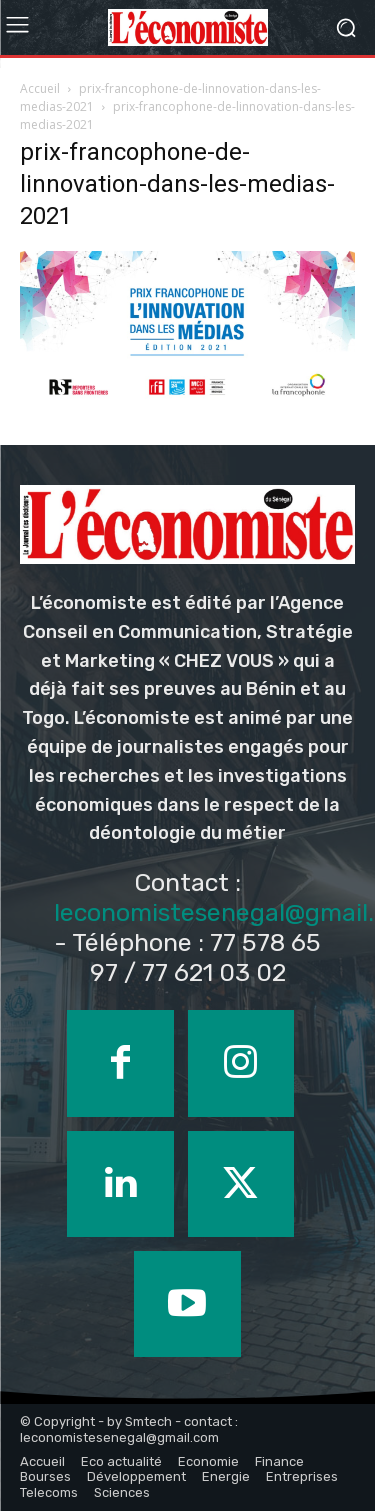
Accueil (40, 88)
